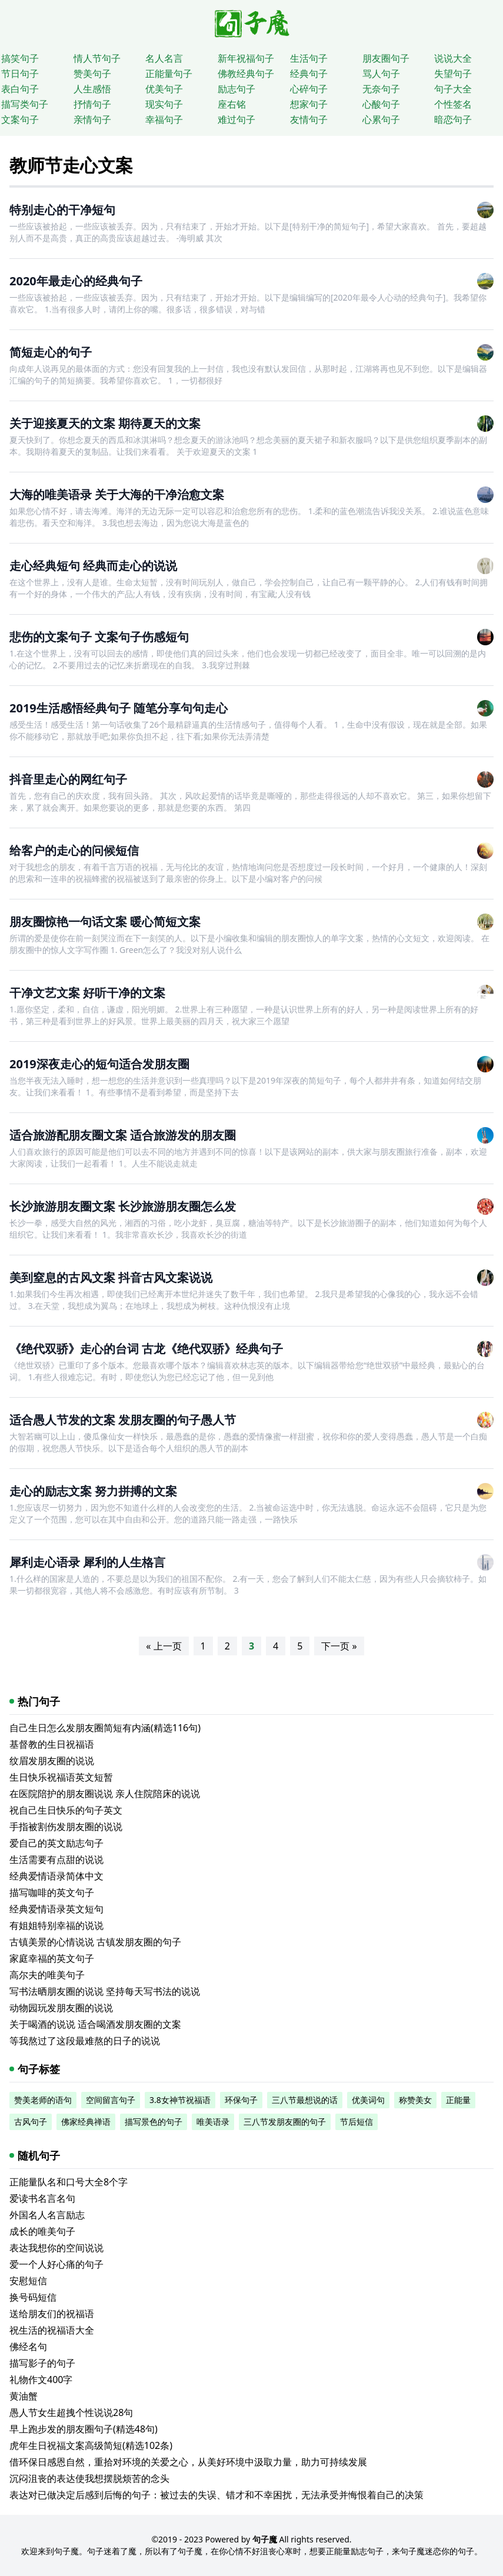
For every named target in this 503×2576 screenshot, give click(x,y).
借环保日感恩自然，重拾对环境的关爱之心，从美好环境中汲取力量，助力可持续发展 (188, 2461)
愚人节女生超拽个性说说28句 (71, 2412)
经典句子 (309, 73)
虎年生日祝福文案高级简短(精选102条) (90, 2445)
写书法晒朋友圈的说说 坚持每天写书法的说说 (104, 1991)
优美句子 (164, 88)
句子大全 (453, 88)
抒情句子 (92, 104)
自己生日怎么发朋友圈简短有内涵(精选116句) (105, 1727)
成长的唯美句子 (42, 2231)
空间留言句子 (110, 2099)
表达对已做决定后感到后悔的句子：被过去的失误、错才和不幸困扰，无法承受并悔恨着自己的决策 (216, 2494)
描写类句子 (24, 104)
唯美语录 (212, 2121)
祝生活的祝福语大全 (51, 2330)
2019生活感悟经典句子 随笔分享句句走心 (118, 708)
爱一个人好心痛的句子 (56, 2264)
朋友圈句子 (385, 58)
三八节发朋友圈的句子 (285, 2121)
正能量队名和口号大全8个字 (68, 2181)
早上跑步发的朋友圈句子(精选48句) (83, 2428)
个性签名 (453, 104)
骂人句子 (381, 73)
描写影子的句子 (42, 2363)
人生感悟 (92, 88)
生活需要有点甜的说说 (56, 1859)
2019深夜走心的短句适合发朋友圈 (99, 1064)
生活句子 (309, 58)
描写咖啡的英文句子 (51, 1892)
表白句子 (20, 88)
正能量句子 (168, 73)
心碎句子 (309, 88)
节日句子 (20, 73)
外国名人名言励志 (47, 2214)
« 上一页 (163, 1645)
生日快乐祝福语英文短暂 (61, 1777)
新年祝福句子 (246, 58)
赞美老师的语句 (43, 2099)
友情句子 (309, 119)
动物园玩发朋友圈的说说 (61, 2007)
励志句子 (236, 88)
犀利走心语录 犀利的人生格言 (87, 1562)
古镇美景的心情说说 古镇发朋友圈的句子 (95, 1941)
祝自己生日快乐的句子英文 (65, 1810)
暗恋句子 (453, 119)
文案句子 (20, 119)
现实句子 (164, 104)
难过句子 (236, 119)
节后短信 (356, 2121)
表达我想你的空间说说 (56, 2247)
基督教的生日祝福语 (51, 1744)
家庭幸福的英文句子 (51, 1958)
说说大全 (453, 58)
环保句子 (241, 2099)
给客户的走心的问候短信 (74, 850)
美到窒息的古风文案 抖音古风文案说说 (110, 1277)
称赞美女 (415, 2099)
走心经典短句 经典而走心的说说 (93, 566)
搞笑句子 (20, 58)
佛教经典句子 (246, 73)
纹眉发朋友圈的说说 (51, 1760)
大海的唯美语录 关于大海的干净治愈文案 (116, 494)
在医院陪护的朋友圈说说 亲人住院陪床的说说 (104, 1793)
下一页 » (339, 1645)
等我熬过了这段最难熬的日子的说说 (84, 2040)
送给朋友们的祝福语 (51, 2313)
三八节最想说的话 (305, 2099)
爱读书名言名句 (42, 2198)
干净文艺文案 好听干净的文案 (87, 993)
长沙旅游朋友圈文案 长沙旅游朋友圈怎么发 (122, 1206)
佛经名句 (28, 2346)
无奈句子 (381, 88)
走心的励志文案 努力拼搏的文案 (93, 1491)
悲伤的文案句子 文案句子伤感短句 (99, 637)
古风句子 (30, 2121)
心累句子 (381, 119)
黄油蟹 (23, 2396)
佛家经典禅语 (86, 2121)
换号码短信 (32, 2297)
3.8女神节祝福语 (180, 2099)
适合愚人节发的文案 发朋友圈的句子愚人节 (122, 1420)
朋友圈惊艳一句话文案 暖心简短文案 (105, 921)
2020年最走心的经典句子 (75, 281)
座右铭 (232, 104)
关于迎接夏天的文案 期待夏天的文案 (105, 423)
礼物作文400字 (40, 2379)
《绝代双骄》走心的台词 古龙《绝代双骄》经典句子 (146, 1349)
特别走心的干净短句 (62, 210)
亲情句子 (92, 119)
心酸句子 (381, 104)
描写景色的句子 (153, 2121)
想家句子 (309, 104)
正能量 (458, 2099)
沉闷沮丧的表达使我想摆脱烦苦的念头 (89, 2478)
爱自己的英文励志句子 (56, 1843)
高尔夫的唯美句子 (47, 1974)
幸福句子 (164, 119)
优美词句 (368, 2099)
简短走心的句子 (50, 352)
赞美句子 (92, 73)
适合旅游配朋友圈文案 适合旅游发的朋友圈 (122, 1135)
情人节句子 (97, 58)
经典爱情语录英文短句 (56, 1908)
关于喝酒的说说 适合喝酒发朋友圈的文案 (95, 2024)
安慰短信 (28, 2280)
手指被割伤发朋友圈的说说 (65, 1826)
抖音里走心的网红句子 (68, 779)
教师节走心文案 (71, 165)
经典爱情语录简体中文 (56, 1875)
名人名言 (164, 58)
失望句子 (453, 73)
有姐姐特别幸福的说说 (56, 1925)
